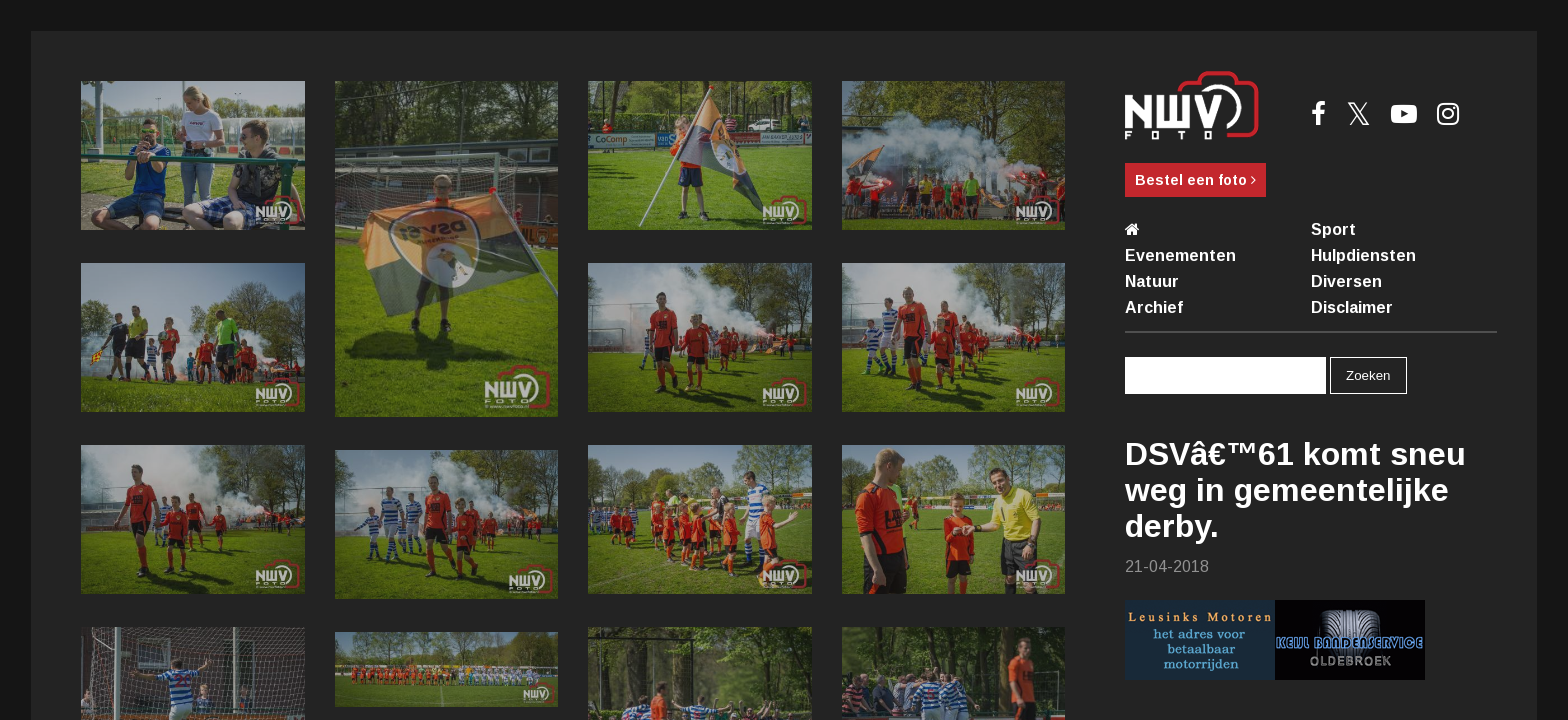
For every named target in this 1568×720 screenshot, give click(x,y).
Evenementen (1180, 255)
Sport (1333, 229)
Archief (1154, 307)
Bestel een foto (1195, 180)
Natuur (1152, 281)
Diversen (1346, 281)
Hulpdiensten (1363, 255)
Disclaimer (1352, 307)
